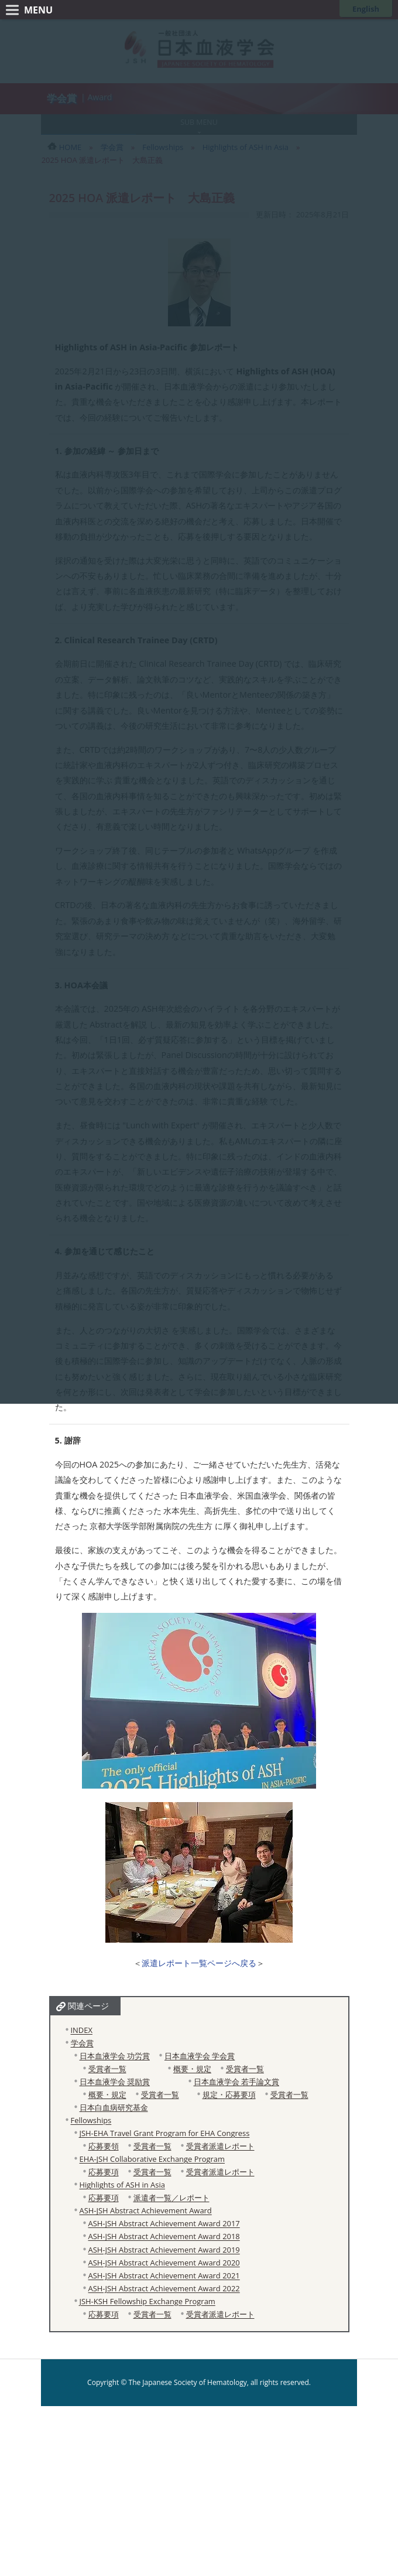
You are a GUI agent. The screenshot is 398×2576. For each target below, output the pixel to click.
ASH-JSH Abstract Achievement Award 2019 (164, 2249)
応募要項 (103, 2171)
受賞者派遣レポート (220, 2146)
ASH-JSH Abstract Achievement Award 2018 (164, 2236)
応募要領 (103, 2146)
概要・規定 (192, 2068)
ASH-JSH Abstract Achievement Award (146, 2210)
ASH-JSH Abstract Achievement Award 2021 (164, 2275)
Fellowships (91, 2120)
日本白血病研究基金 (114, 2107)
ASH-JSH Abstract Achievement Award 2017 (164, 2223)
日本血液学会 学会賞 (199, 2055)
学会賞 (82, 2043)
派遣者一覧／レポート (171, 2197)
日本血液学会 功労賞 (115, 2055)
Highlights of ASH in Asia (122, 2184)
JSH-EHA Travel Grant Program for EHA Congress (165, 2133)
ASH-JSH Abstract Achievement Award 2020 (164, 2262)
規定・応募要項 (229, 2094)
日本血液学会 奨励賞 (115, 2081)
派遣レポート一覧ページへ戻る (199, 1962)
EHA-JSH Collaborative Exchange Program (152, 2159)
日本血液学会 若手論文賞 (236, 2081)
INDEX (81, 2030)
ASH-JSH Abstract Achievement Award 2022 (164, 2288)
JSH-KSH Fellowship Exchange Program (147, 2301)
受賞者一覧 (107, 2068)
